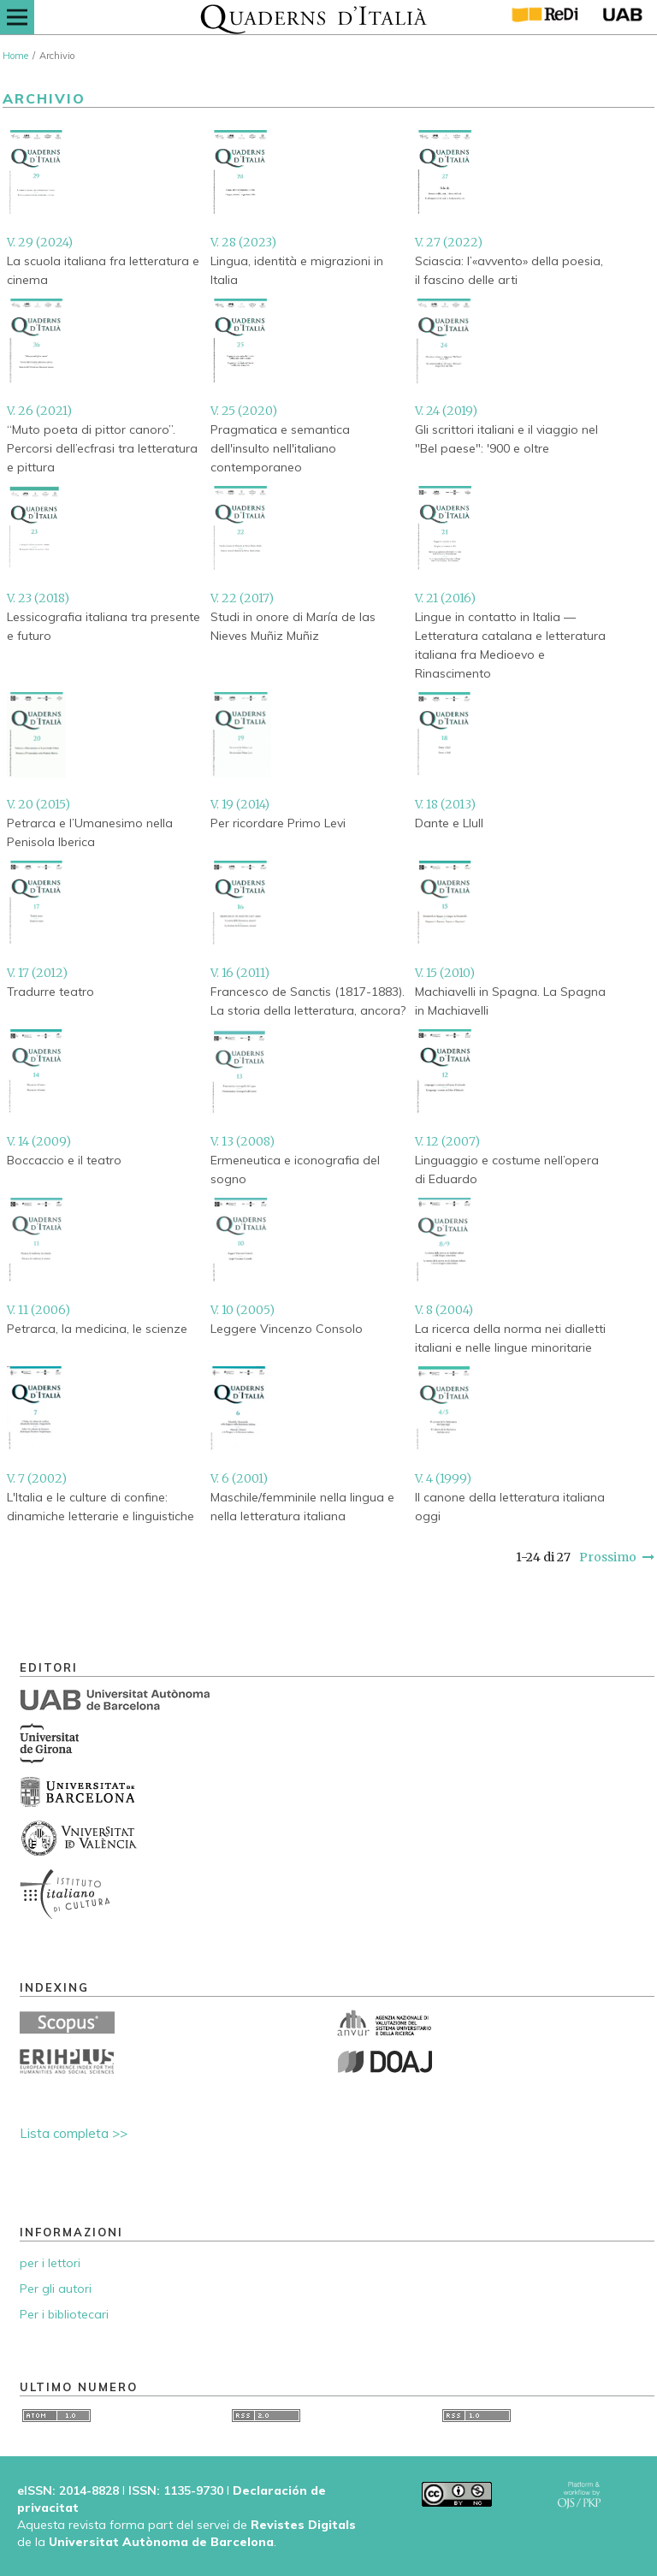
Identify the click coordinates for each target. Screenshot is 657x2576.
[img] (313, 17)
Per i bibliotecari (64, 2314)
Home (15, 55)
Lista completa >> (73, 2133)
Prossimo (607, 1557)
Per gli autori (56, 2288)
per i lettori (50, 2263)
